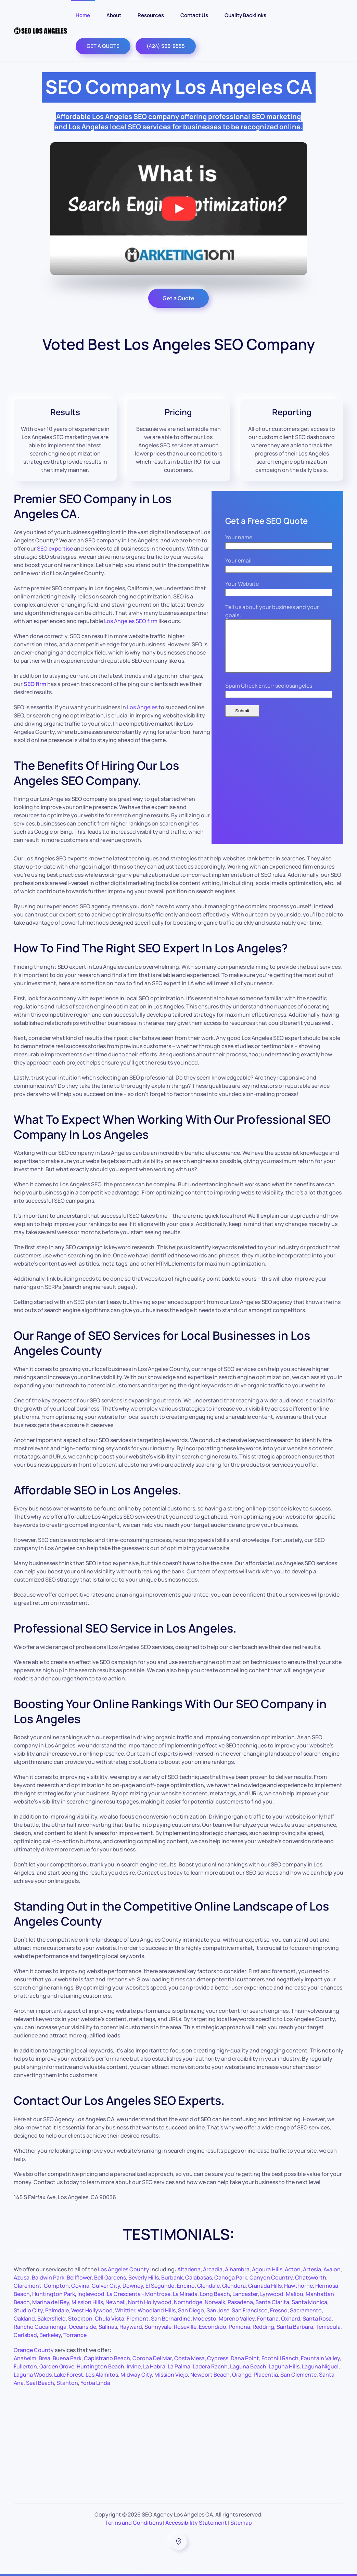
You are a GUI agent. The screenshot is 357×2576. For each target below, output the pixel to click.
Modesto (204, 2318)
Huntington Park (53, 2294)
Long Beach (215, 2294)
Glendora (234, 2285)
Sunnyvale (157, 2326)
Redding (263, 2326)
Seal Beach (40, 2383)
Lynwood (271, 2294)
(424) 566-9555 (165, 46)
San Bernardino (171, 2318)
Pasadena (240, 2302)
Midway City (136, 2374)
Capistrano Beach (107, 2358)
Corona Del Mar (152, 2358)
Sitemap (241, 2522)
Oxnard (290, 2318)
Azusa (21, 2277)
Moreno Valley (237, 2318)
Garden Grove (56, 2366)
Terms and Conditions (133, 2522)
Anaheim (25, 2358)
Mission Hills (87, 2302)
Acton (293, 2269)
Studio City (28, 2310)
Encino (186, 2285)
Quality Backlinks (245, 15)
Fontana (268, 2318)
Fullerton (25, 2366)
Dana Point (245, 2358)
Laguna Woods (33, 2374)
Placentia (266, 2374)
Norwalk (215, 2302)
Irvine (134, 2366)
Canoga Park (230, 2277)
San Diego (191, 2310)
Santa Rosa (317, 2318)
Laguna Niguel (320, 2366)
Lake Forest (68, 2374)
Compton (56, 2285)
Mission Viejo (171, 2374)
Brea (44, 2358)
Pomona (239, 2326)
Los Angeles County (123, 2269)
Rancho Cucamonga (40, 2326)
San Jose (217, 2310)
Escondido (212, 2326)
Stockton (80, 2318)
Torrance (75, 2335)
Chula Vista (109, 2318)
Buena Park (67, 2358)
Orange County (34, 2350)
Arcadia (212, 2269)
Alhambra (237, 2269)
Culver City (106, 2285)
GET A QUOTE (103, 46)
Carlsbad (25, 2335)
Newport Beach (210, 2374)
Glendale (208, 2285)
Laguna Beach (248, 2366)
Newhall (115, 2302)
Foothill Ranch (280, 2358)
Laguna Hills (284, 2366)
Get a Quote (178, 298)
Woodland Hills (157, 2310)
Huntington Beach (100, 2366)
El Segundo (160, 2285)
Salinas (108, 2326)
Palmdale (57, 2310)
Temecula (328, 2326)
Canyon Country (271, 2277)
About (113, 15)
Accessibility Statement (196, 2522)
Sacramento (306, 2310)
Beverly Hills (143, 2277)
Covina (80, 2285)
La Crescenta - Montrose (138, 2294)
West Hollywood (92, 2310)
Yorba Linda (95, 2383)
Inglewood (90, 2294)
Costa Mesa (189, 2358)
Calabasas (198, 2277)
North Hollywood (149, 2302)
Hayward (130, 2326)
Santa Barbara (295, 2326)
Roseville (185, 2326)
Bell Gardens (110, 2277)
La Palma (179, 2366)
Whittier (125, 2310)
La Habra (154, 2366)
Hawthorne (298, 2285)
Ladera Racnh (210, 2366)
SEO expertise (55, 548)
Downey (133, 2285)
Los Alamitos (102, 2374)
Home (83, 15)
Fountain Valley (320, 2358)
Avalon (332, 2269)
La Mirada (185, 2294)
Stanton (67, 2383)
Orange (241, 2374)
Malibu (294, 2294)
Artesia (312, 2269)
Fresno (279, 2310)
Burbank (172, 2277)
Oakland (24, 2318)
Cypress (217, 2358)
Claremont (27, 2285)
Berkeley (50, 2335)
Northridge (188, 2302)
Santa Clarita (272, 2302)
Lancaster (245, 2294)
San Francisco (250, 2310)
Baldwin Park (48, 2277)
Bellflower (79, 2277)
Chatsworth (310, 2277)
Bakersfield (51, 2318)
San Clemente (298, 2374)
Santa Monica (309, 2302)
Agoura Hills (267, 2269)
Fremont (138, 2318)
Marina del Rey (50, 2302)
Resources (151, 15)
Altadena (189, 2269)
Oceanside (82, 2326)
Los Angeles (142, 707)
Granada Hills (265, 2285)
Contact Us (194, 15)
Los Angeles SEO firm (130, 621)
